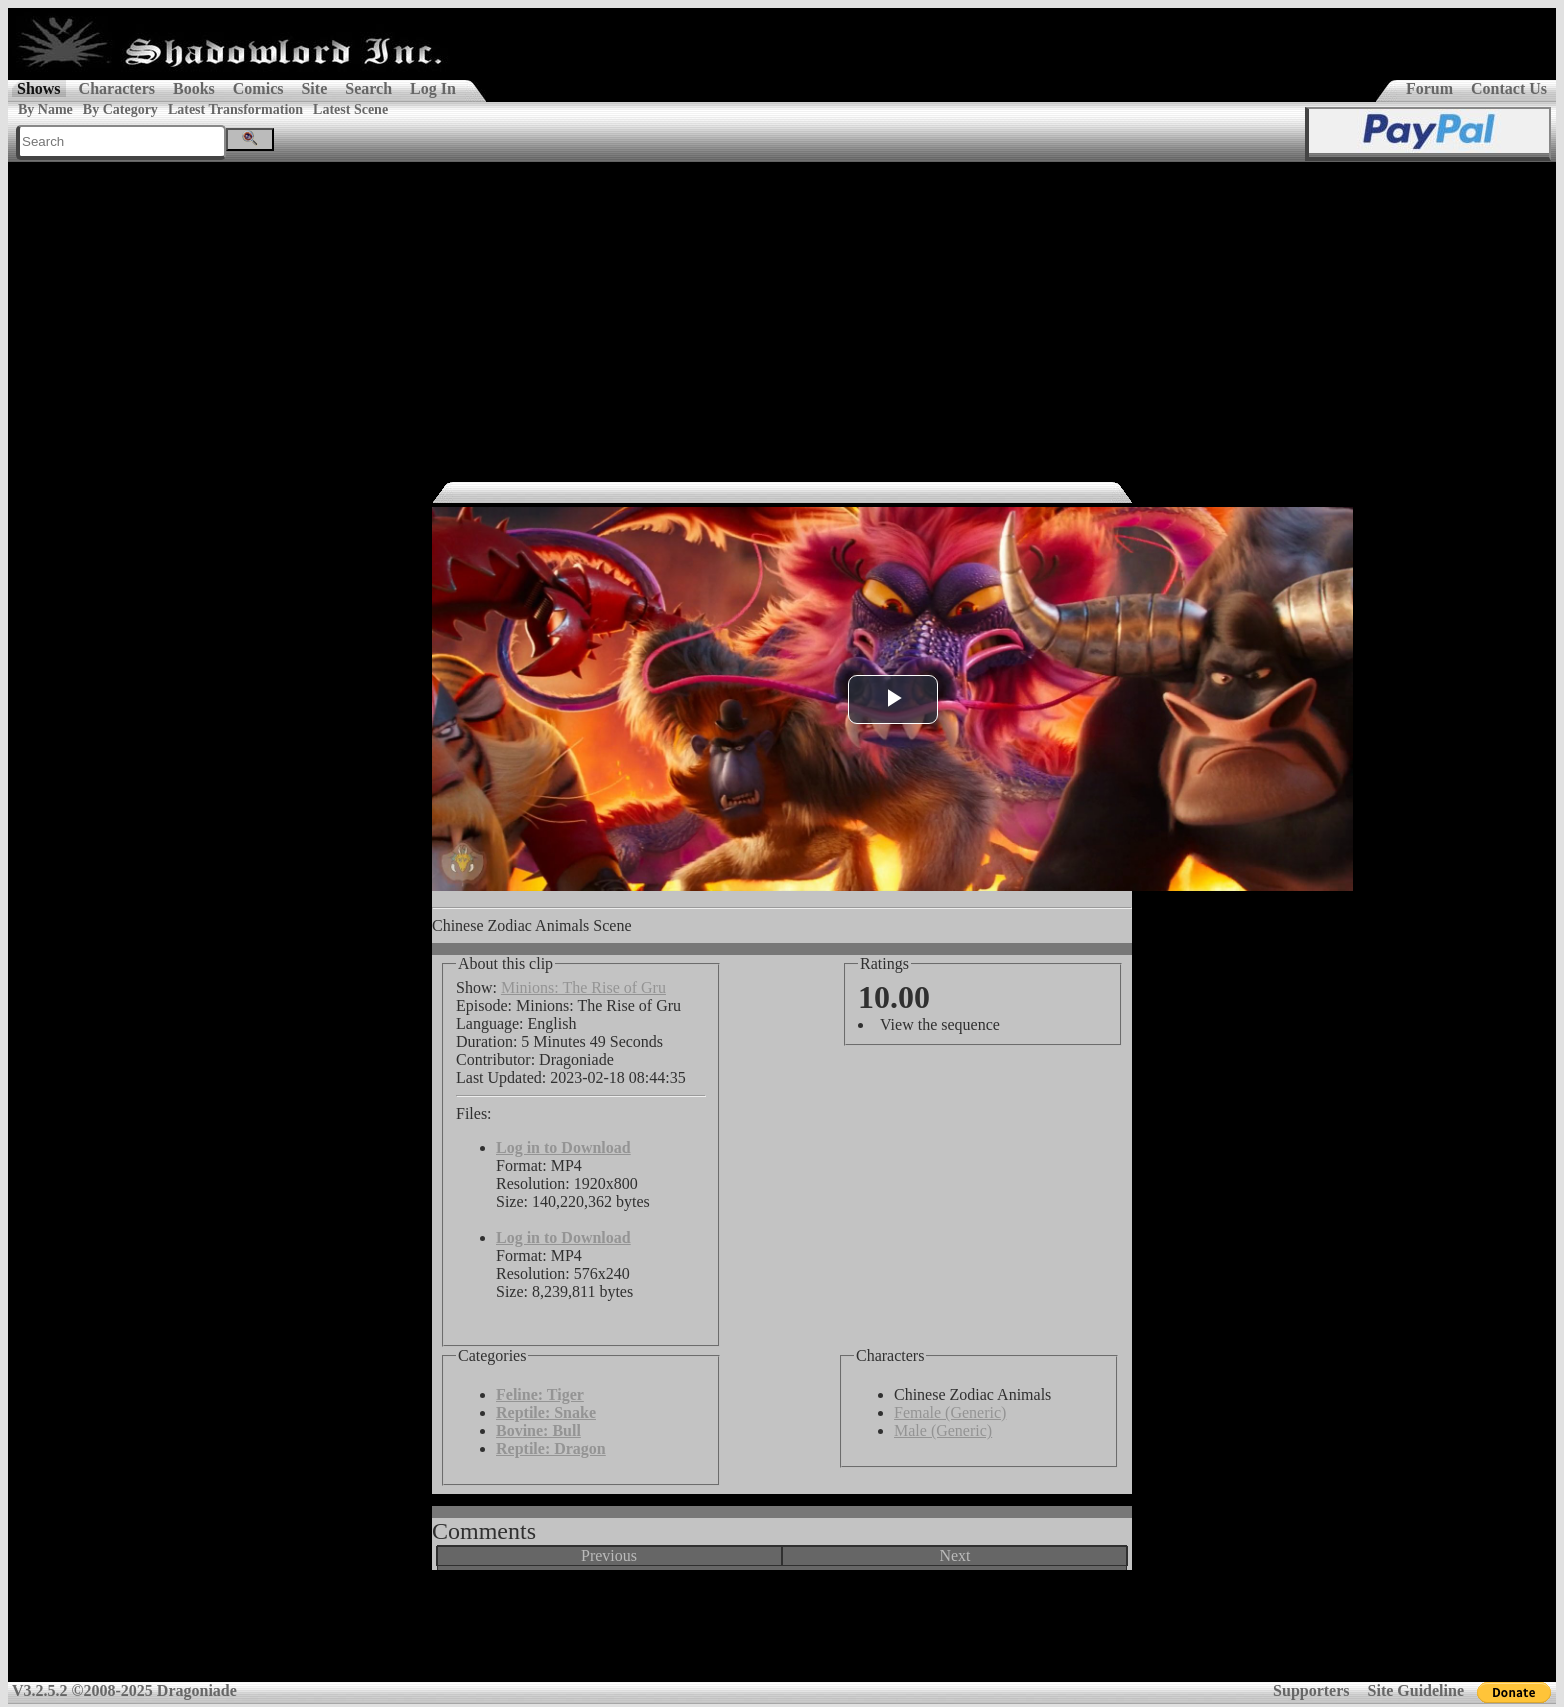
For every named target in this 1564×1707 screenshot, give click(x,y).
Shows (39, 88)
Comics (258, 88)
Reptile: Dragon (551, 1448)
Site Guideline (1416, 1690)
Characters (117, 88)
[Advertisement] (782, 312)
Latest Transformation (235, 109)
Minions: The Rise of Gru (583, 987)
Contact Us (1509, 88)
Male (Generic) (943, 1430)
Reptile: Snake (546, 1412)
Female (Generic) (950, 1412)
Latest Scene (350, 109)
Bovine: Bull (538, 1430)
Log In (433, 88)
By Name (45, 109)
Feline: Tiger (540, 1394)
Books (194, 88)
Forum (1429, 88)
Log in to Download (563, 1147)
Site (314, 88)
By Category (120, 109)
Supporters (1311, 1690)
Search (368, 88)
